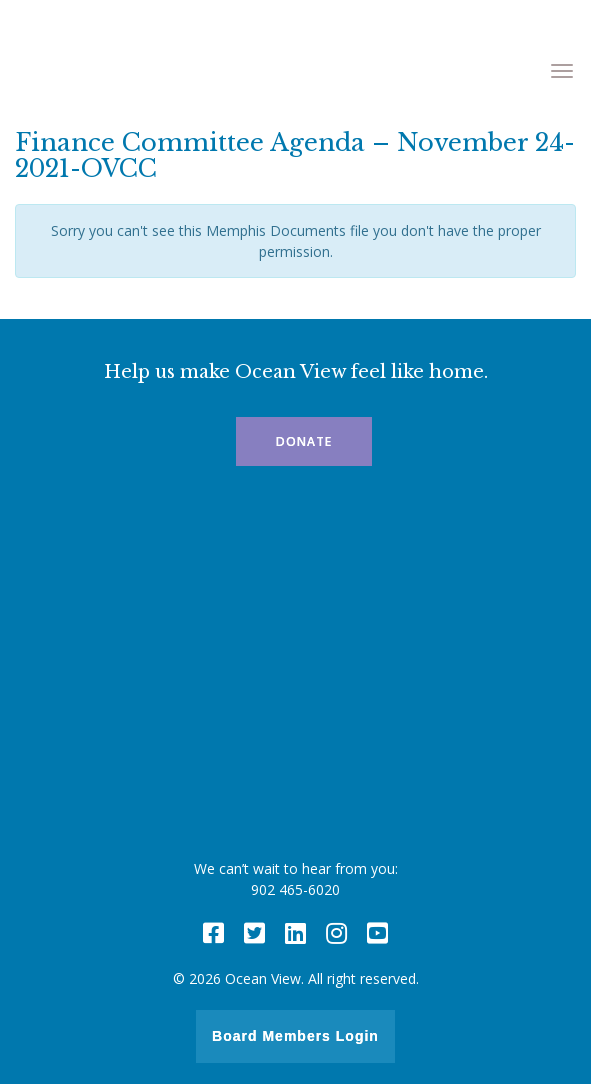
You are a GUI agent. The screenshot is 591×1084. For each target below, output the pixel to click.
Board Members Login (295, 1036)
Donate (304, 441)
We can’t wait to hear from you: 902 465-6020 (296, 879)
